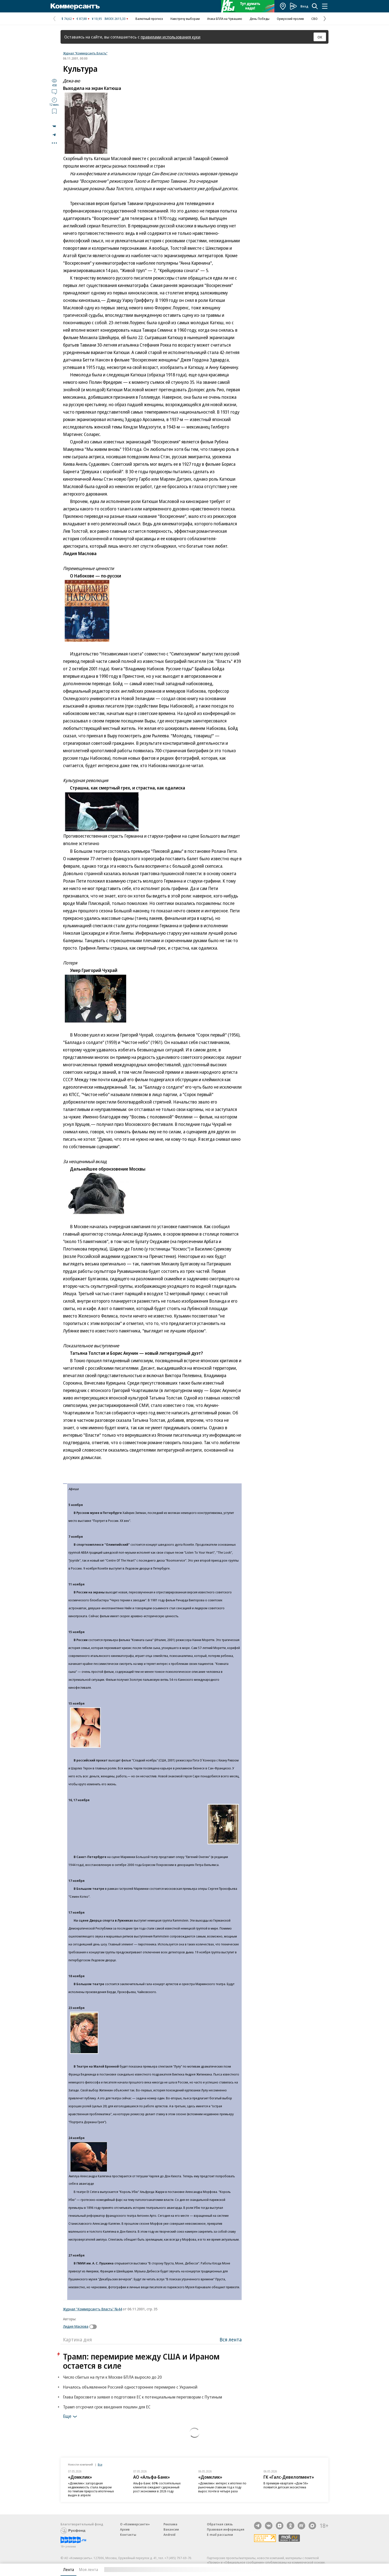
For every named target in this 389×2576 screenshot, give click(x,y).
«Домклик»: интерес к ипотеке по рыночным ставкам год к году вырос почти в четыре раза (222, 2487)
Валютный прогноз (149, 18)
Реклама (170, 2524)
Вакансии (171, 2529)
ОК (320, 37)
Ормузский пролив (290, 18)
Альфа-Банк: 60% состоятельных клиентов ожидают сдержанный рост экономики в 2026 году (157, 2487)
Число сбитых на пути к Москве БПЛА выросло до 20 (112, 2377)
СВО (314, 18)
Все (100, 2464)
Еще (71, 2416)
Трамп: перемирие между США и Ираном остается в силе (141, 2361)
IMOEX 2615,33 (115, 18)
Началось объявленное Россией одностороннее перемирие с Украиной (130, 2387)
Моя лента (88, 2569)
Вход (304, 6)
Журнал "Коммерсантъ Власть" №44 (92, 2308)
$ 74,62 (67, 18)
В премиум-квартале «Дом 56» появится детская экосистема (285, 2485)
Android (169, 2534)
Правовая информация (225, 2529)
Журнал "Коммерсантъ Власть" (85, 53)
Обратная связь (220, 2524)
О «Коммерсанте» (135, 2524)
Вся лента (231, 2339)
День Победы (259, 18)
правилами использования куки (170, 37)
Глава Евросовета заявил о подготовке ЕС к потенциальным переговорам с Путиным (142, 2397)
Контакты (128, 2534)
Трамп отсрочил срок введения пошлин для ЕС (106, 2407)
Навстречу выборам (185, 18)
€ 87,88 (82, 18)
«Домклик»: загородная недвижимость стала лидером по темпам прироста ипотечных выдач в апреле (91, 2489)
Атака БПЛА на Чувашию (224, 18)
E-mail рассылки (220, 2534)
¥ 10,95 (97, 18)
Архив (125, 2529)
